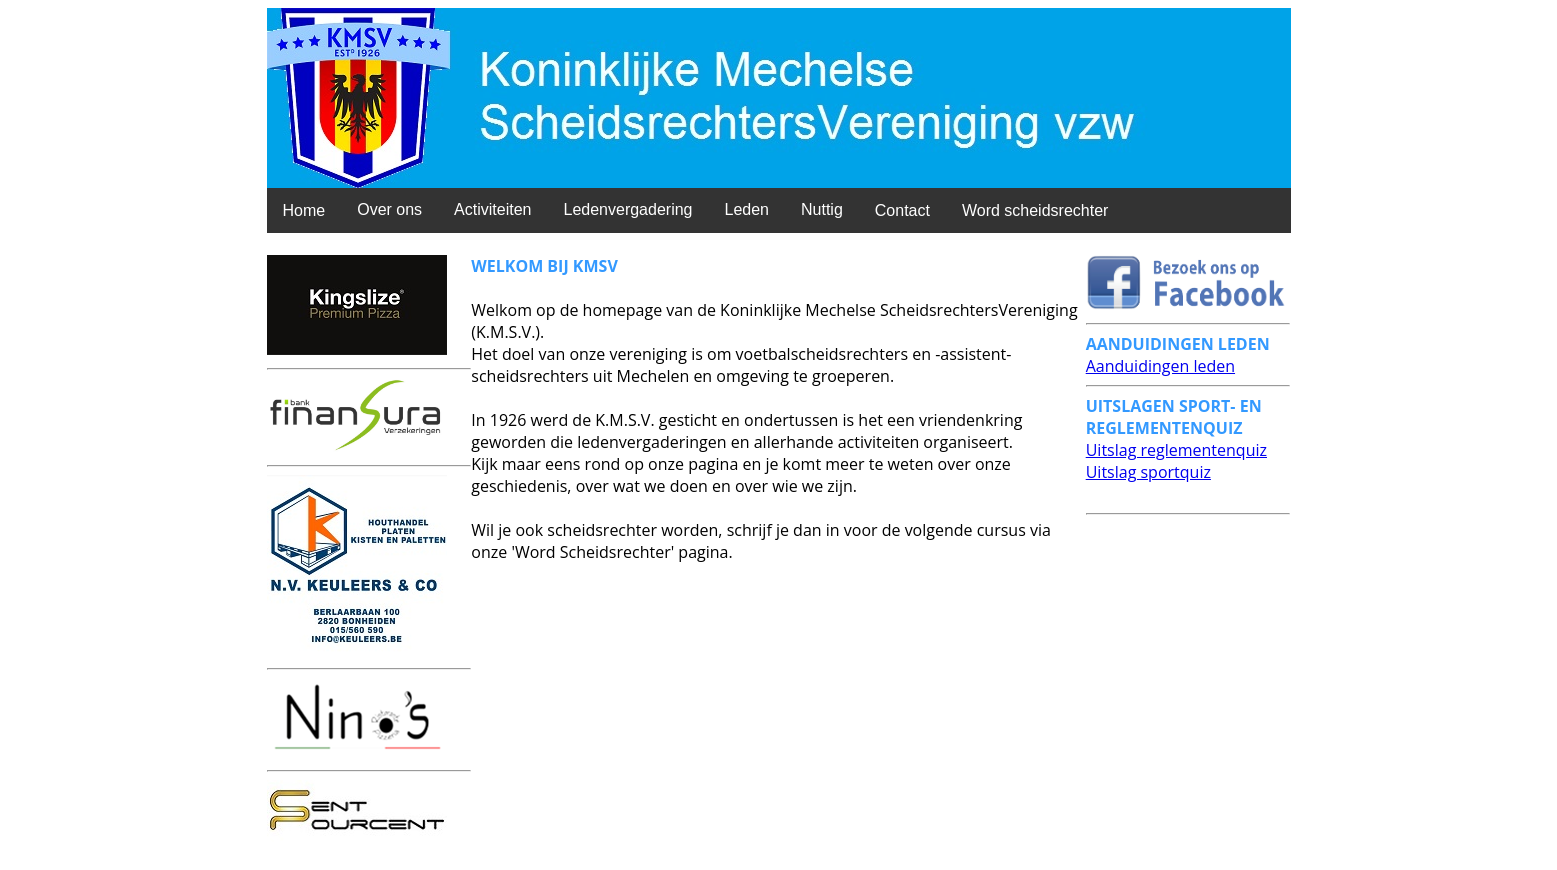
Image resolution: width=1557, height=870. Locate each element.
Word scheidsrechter (1035, 210)
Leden (746, 209)
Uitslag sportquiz (1148, 472)
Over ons (389, 209)
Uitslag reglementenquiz (1176, 450)
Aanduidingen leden (1160, 366)
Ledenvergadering (627, 209)
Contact (902, 210)
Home (304, 210)
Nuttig (822, 209)
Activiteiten (492, 209)
